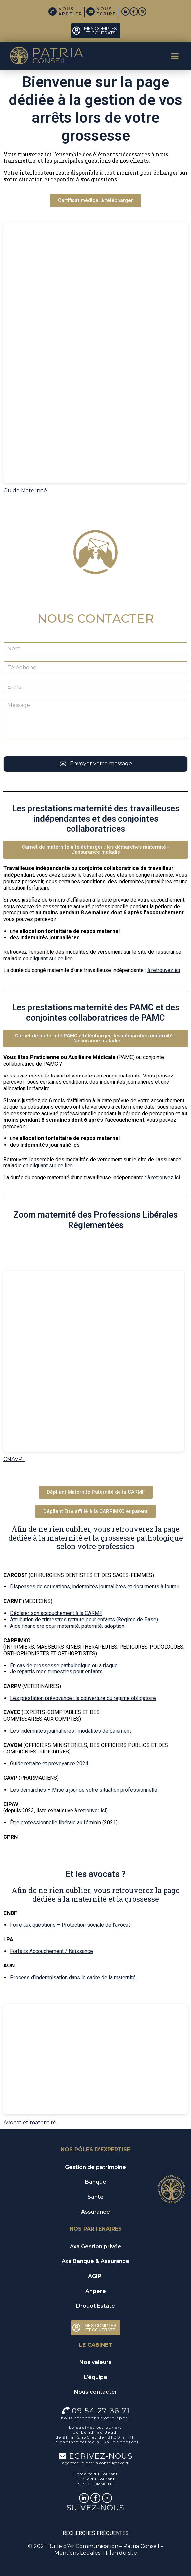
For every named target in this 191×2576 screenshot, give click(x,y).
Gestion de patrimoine (95, 2167)
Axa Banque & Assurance (95, 2261)
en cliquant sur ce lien (48, 958)
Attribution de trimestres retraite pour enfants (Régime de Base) (84, 1619)
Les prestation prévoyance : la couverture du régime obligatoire (83, 1698)
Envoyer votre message (101, 763)
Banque (95, 2182)
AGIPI (95, 2276)
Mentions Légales (77, 2553)
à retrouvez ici (163, 970)
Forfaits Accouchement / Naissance (51, 1951)
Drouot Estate (95, 2306)
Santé (95, 2197)
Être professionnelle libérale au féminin (55, 1822)
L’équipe (95, 2377)
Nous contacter (95, 2392)
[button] (175, 55)
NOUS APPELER (70, 11)
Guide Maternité (25, 490)
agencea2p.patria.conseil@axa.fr (95, 2462)
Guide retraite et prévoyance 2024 (49, 1763)
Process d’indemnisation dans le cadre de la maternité (73, 1977)
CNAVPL (14, 1459)
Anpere (95, 2291)
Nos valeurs (95, 2362)
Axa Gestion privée (95, 2246)
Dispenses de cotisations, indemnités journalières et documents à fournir (94, 1587)
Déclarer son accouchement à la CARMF (56, 1613)
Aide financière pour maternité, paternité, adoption (67, 1626)
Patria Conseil (141, 2546)
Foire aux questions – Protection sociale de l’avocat (70, 1925)
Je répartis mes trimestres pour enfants (56, 1671)
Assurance (95, 2212)
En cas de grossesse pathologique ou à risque (64, 1665)
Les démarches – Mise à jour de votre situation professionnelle (83, 1790)
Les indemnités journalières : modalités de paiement (70, 1731)
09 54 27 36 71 (101, 2410)
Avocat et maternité (29, 2122)
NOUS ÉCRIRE (106, 11)
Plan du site (121, 2553)
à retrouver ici (90, 1810)
